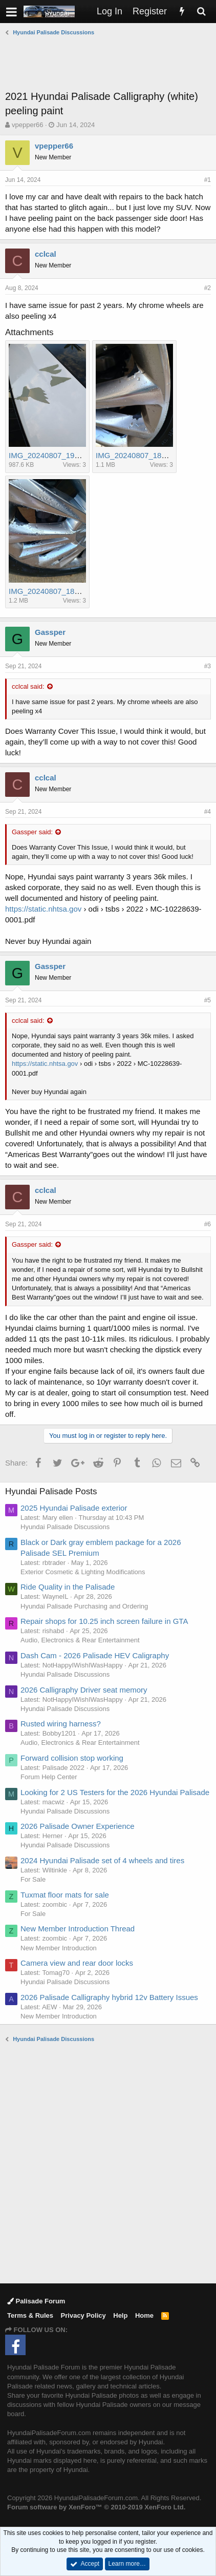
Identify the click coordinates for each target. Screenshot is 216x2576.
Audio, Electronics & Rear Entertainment (80, 1640)
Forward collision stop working (71, 1758)
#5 (207, 1000)
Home (144, 2315)
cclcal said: (28, 686)
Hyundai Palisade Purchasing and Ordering (84, 1606)
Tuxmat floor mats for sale (64, 1894)
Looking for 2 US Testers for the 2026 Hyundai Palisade (114, 1792)
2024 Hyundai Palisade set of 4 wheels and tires (102, 1860)
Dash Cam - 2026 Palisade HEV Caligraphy (94, 1655)
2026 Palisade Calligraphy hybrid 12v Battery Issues (109, 1997)
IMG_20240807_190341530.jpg (63, 455)
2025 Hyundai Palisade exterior (73, 1507)
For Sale (33, 1879)
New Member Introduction (58, 1948)
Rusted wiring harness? (60, 1723)
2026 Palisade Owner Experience (77, 1826)
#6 (207, 1224)
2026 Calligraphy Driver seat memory (83, 1689)
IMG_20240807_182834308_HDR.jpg (73, 591)
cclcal (45, 254)
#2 (207, 288)
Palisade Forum (36, 2301)
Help (120, 2315)
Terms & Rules (30, 2315)
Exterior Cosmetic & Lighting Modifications (82, 1572)
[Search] (201, 11)
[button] (11, 11)
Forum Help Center (48, 1777)
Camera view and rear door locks (76, 1963)
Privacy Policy (83, 2315)
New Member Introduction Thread (77, 1928)
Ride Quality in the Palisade (67, 1586)
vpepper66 (27, 125)
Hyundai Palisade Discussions (65, 1527)
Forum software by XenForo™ (96, 2507)
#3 (207, 666)
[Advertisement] (110, 63)
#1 (207, 179)
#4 (207, 811)
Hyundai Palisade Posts (51, 1491)
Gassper (50, 632)
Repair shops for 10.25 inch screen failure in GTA (104, 1621)
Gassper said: (32, 832)
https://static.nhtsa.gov (43, 908)
